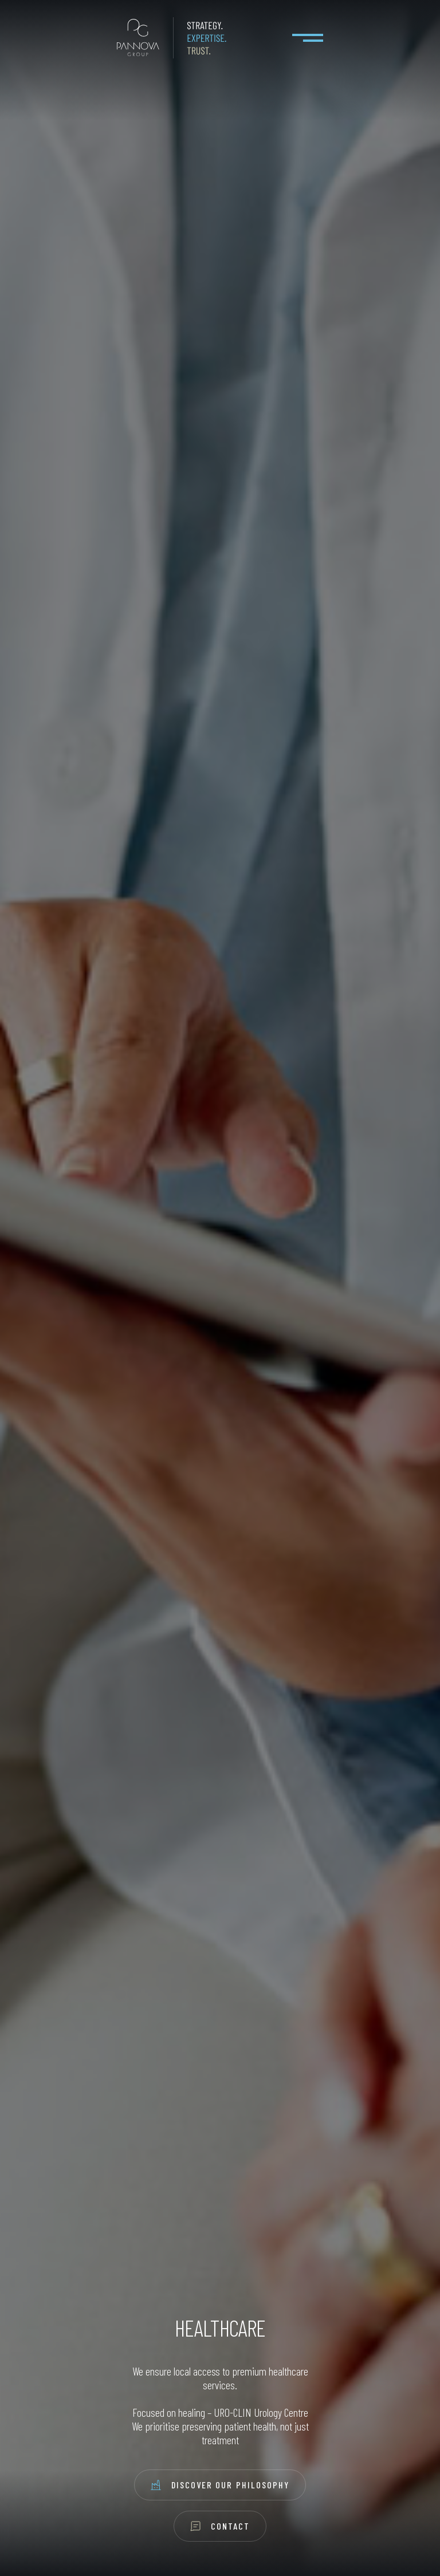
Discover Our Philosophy (220, 2484)
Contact (220, 2525)
